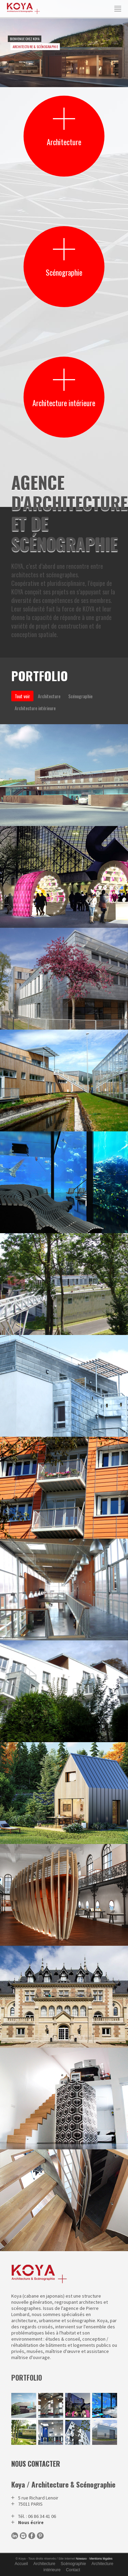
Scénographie (73, 2563)
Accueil (21, 2563)
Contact (73, 2569)
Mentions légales (101, 2558)
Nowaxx (81, 2558)
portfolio (26, 2377)
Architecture (44, 2563)
